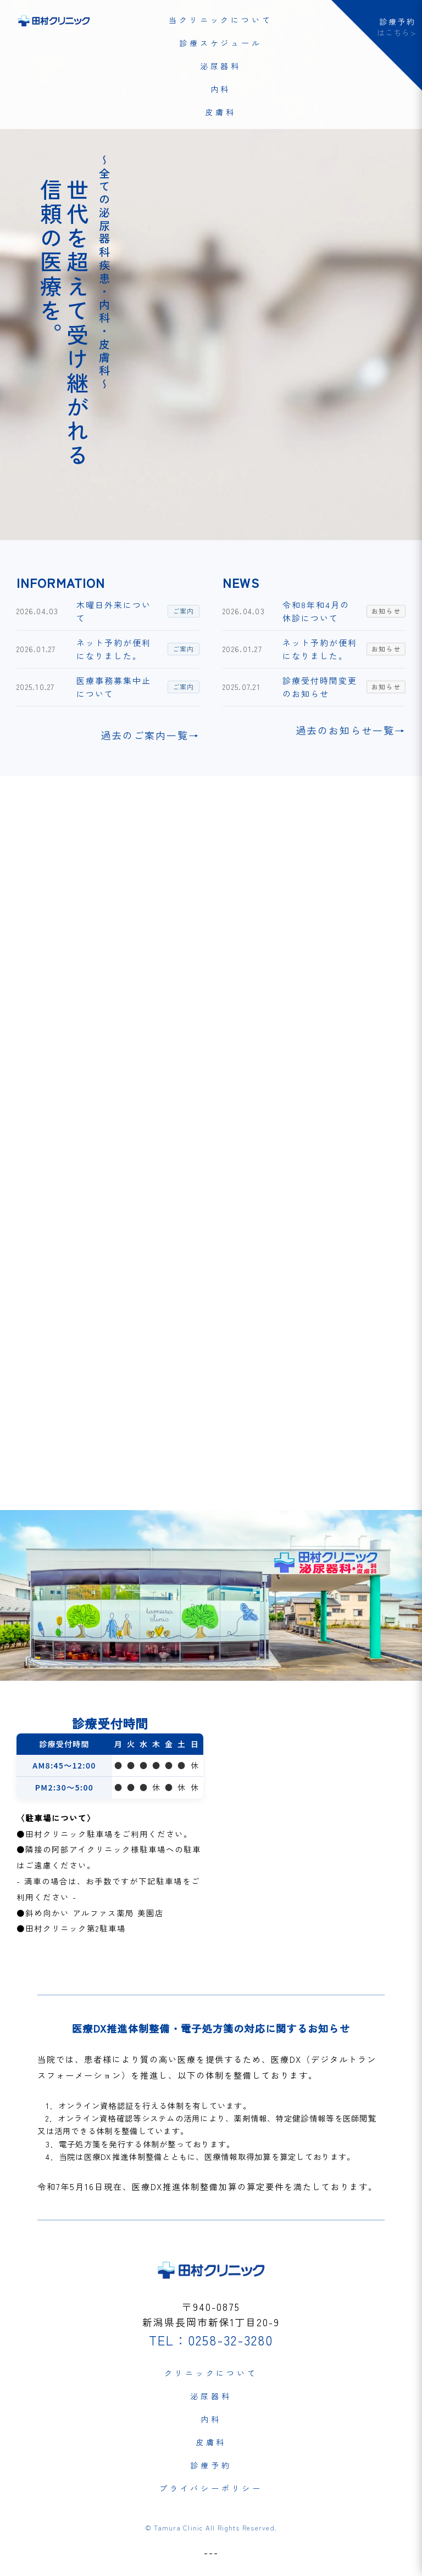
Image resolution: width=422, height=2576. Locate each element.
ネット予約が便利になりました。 (113, 649)
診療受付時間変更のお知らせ (319, 687)
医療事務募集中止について (113, 687)
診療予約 (210, 2465)
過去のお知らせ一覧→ (351, 730)
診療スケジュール (220, 42)
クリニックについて (210, 2372)
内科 (220, 88)
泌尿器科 (220, 65)
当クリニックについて (220, 19)
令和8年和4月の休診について (315, 611)
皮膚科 (220, 111)
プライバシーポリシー (211, 2488)
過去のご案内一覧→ (150, 735)
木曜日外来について (113, 611)
